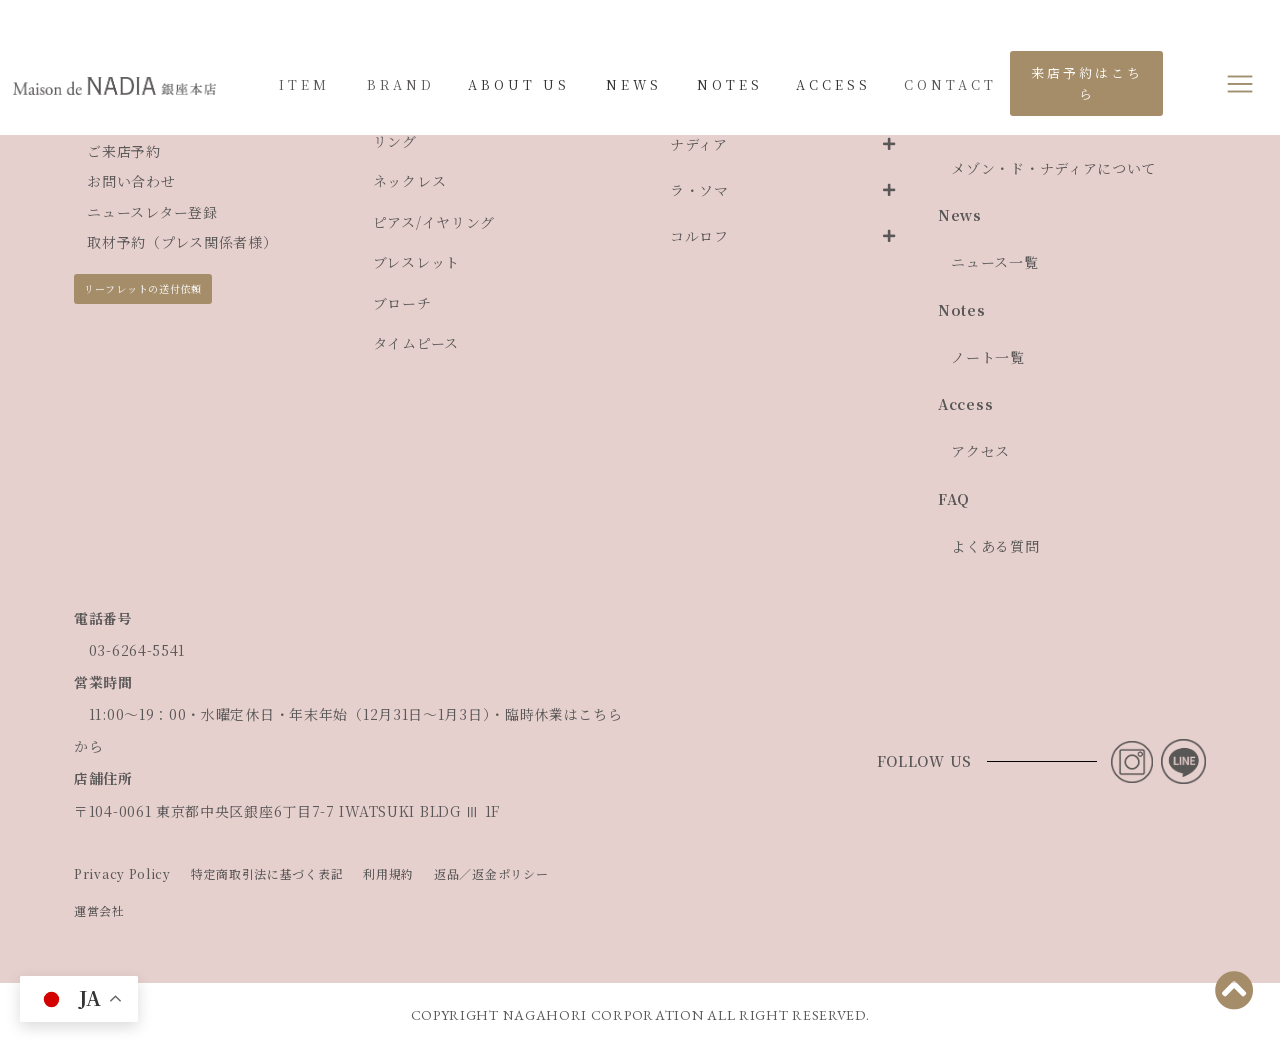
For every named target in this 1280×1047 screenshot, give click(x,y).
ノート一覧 (988, 357)
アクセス (980, 451)
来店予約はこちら (1087, 82)
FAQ (954, 499)
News (960, 215)
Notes (962, 310)
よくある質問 (995, 546)
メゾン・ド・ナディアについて (1053, 168)
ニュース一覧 (994, 262)
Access (965, 404)
